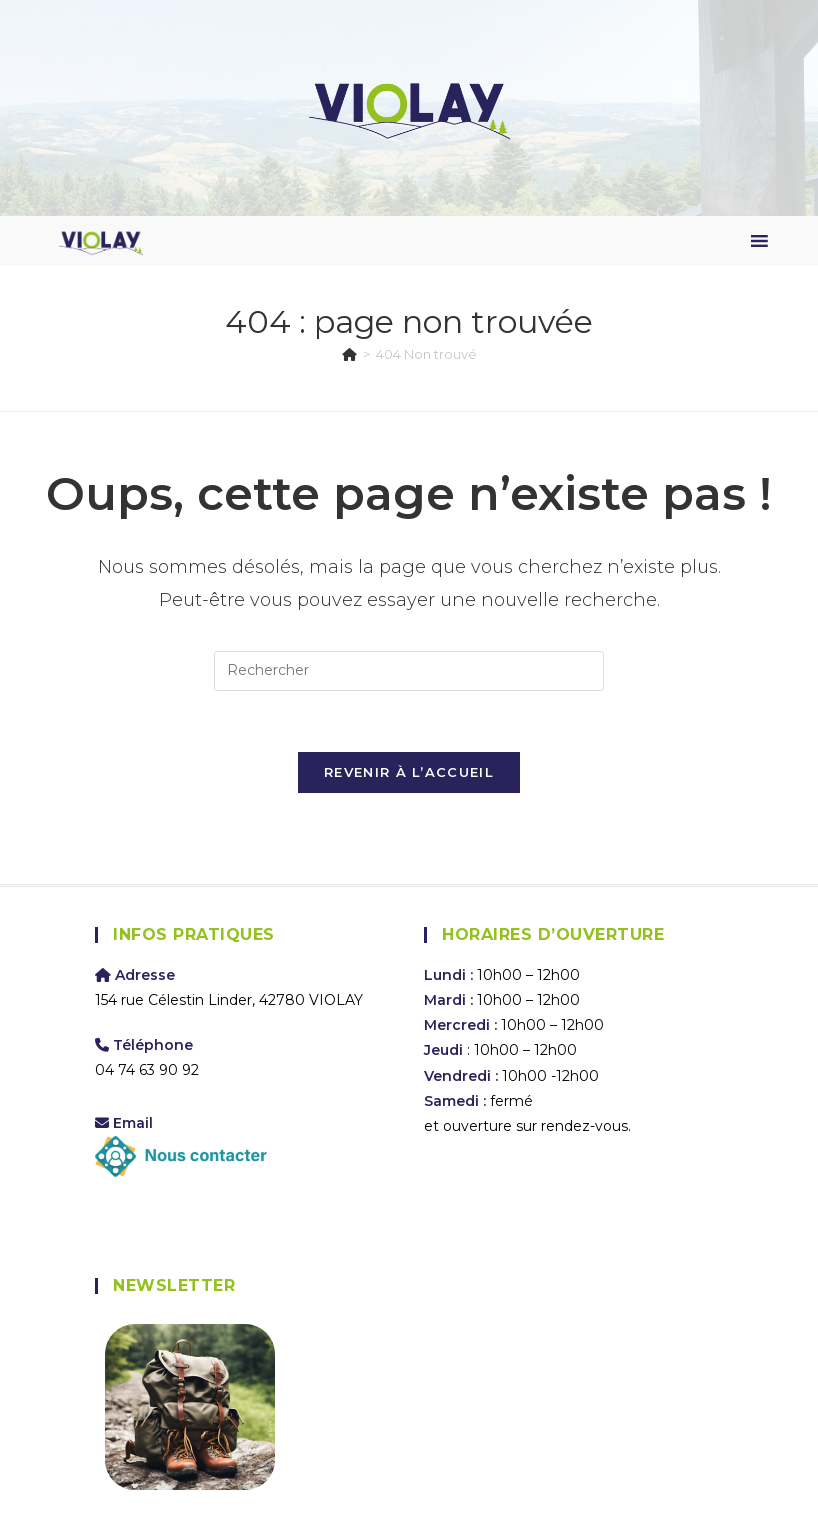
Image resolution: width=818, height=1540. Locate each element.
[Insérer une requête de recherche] (409, 671)
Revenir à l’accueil (409, 772)
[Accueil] (349, 354)
